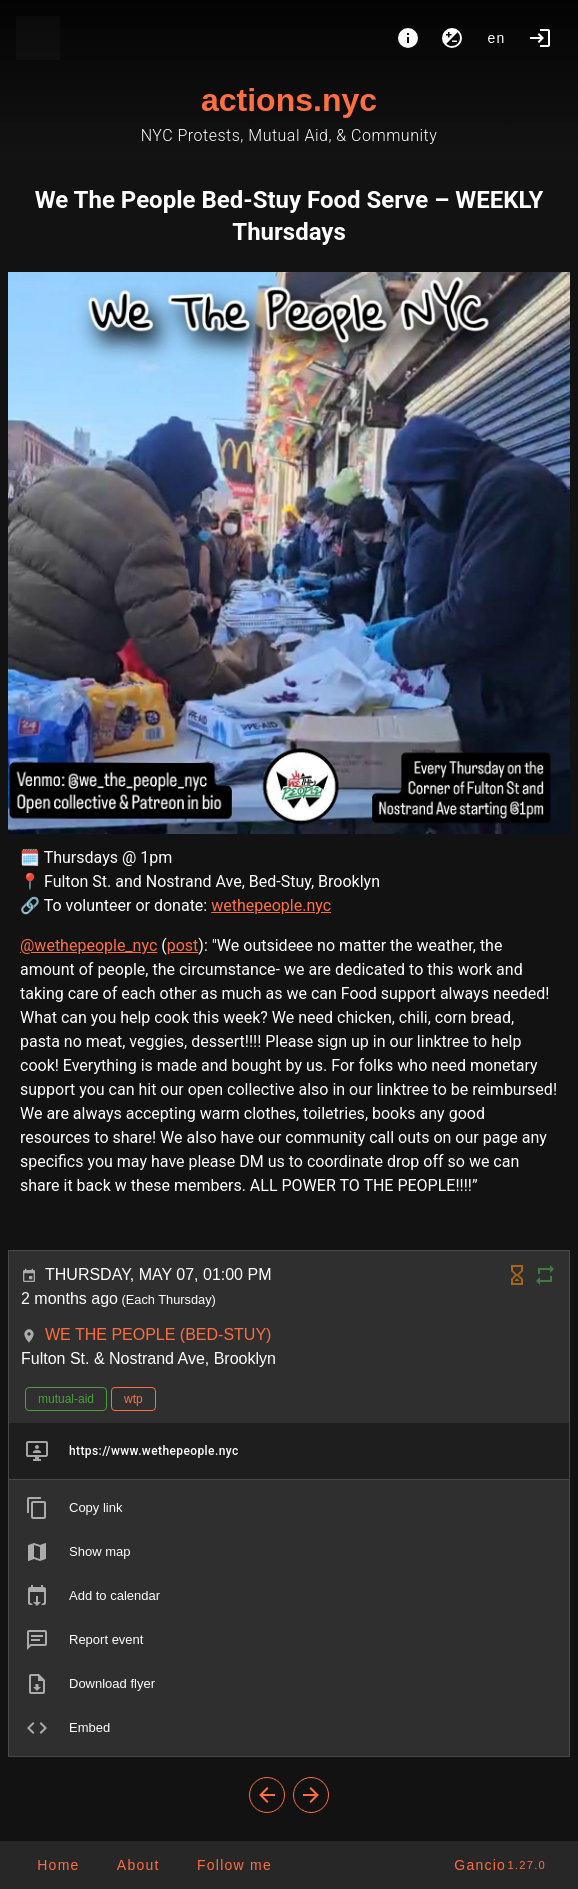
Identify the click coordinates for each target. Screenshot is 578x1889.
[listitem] (289, 1451)
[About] (408, 38)
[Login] (540, 38)
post (183, 945)
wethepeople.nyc (271, 905)
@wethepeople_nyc (88, 945)
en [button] (497, 38)
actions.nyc (289, 100)
